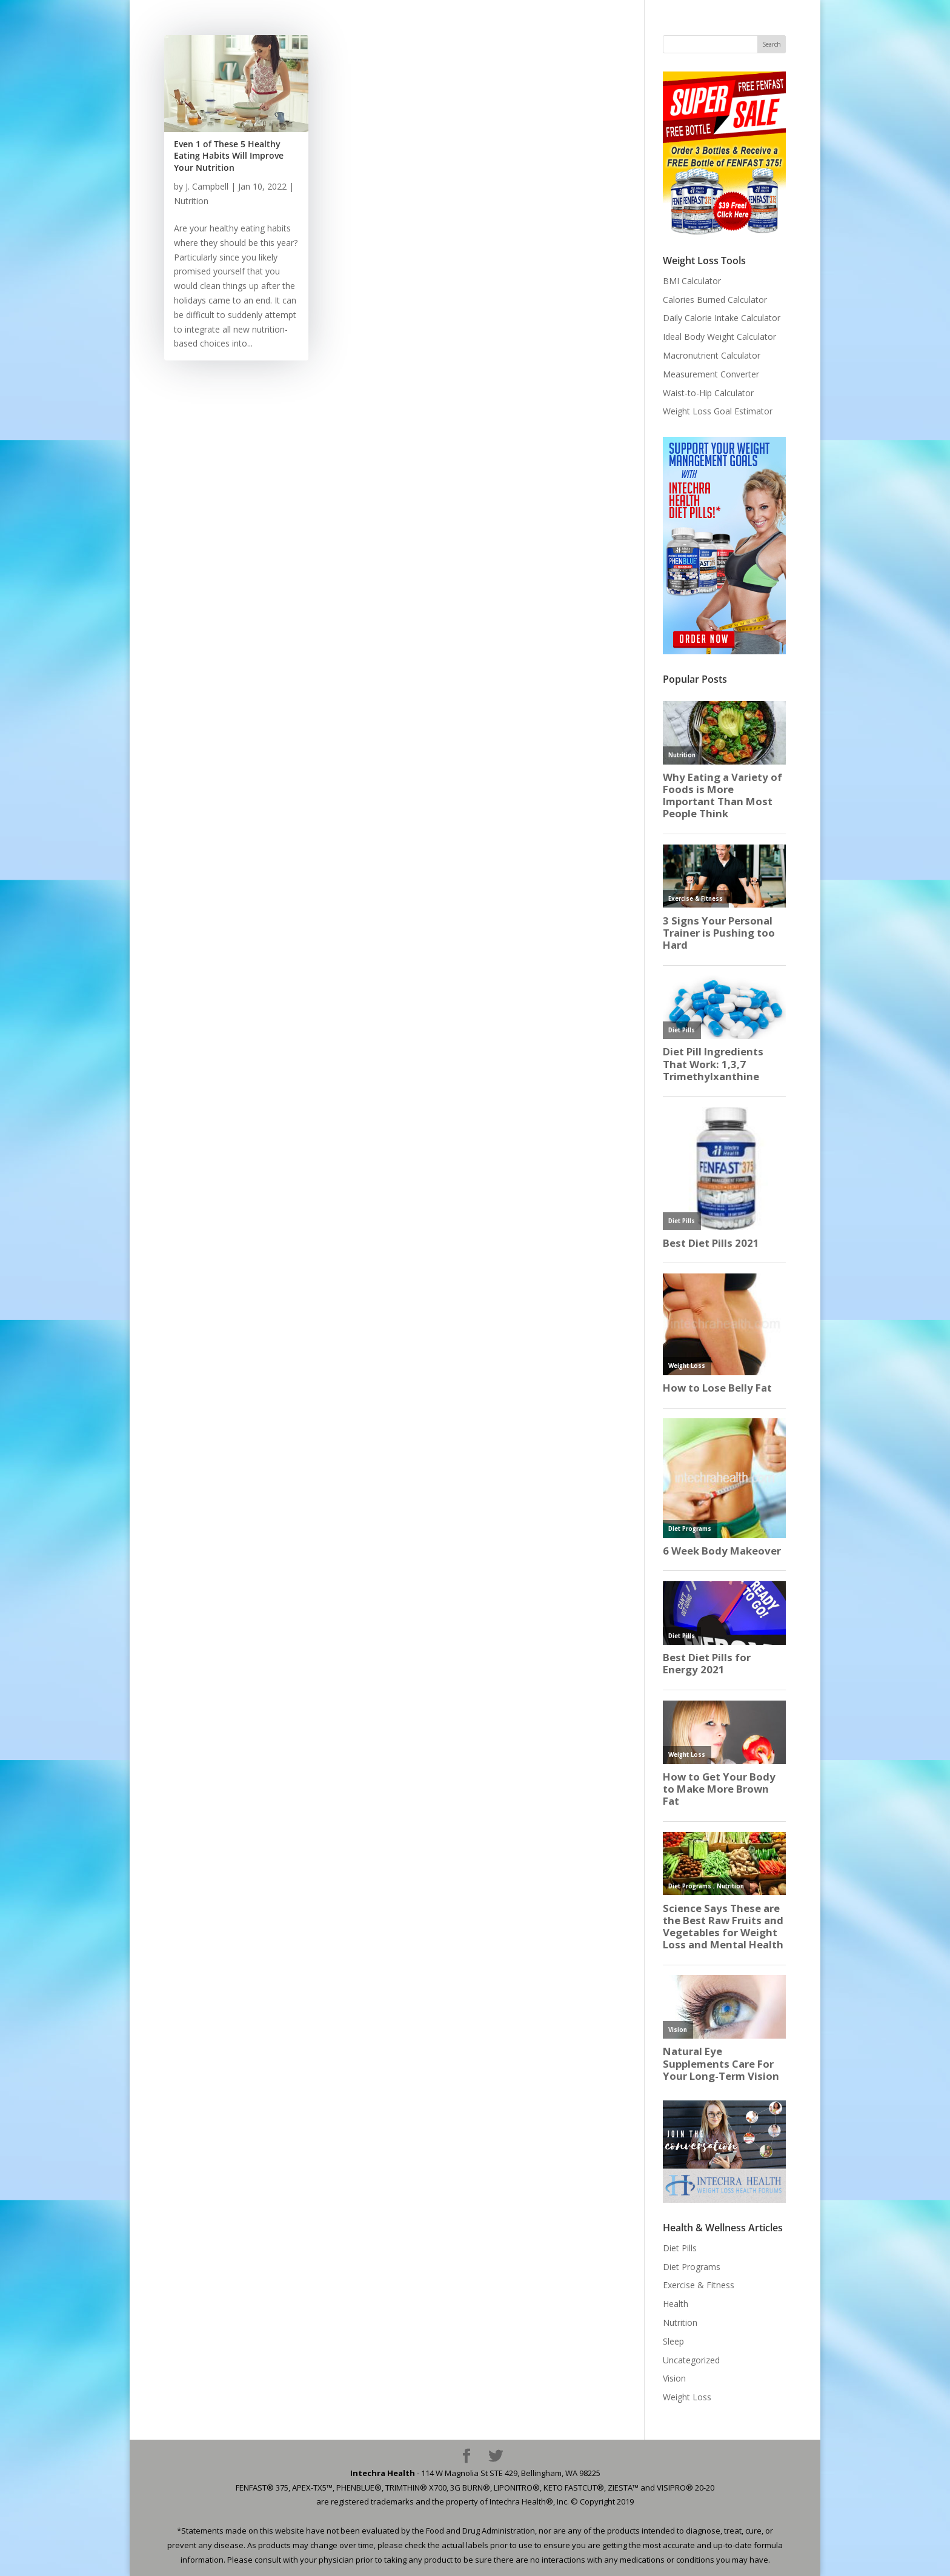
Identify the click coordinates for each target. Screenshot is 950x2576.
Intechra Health (382, 2473)
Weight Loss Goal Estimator (717, 411)
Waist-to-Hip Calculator (708, 393)
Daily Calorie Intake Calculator (721, 318)
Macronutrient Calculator (711, 355)
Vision (674, 2378)
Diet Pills (680, 2248)
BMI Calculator (692, 281)
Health (675, 2303)
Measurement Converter (711, 374)
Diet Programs (691, 2266)
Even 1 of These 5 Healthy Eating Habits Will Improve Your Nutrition (229, 155)
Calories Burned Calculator (715, 299)
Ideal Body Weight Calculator (719, 336)
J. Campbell (206, 186)
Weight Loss (687, 2397)
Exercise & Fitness (698, 2285)
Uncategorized (691, 2360)
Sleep (673, 2341)
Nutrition (191, 201)
